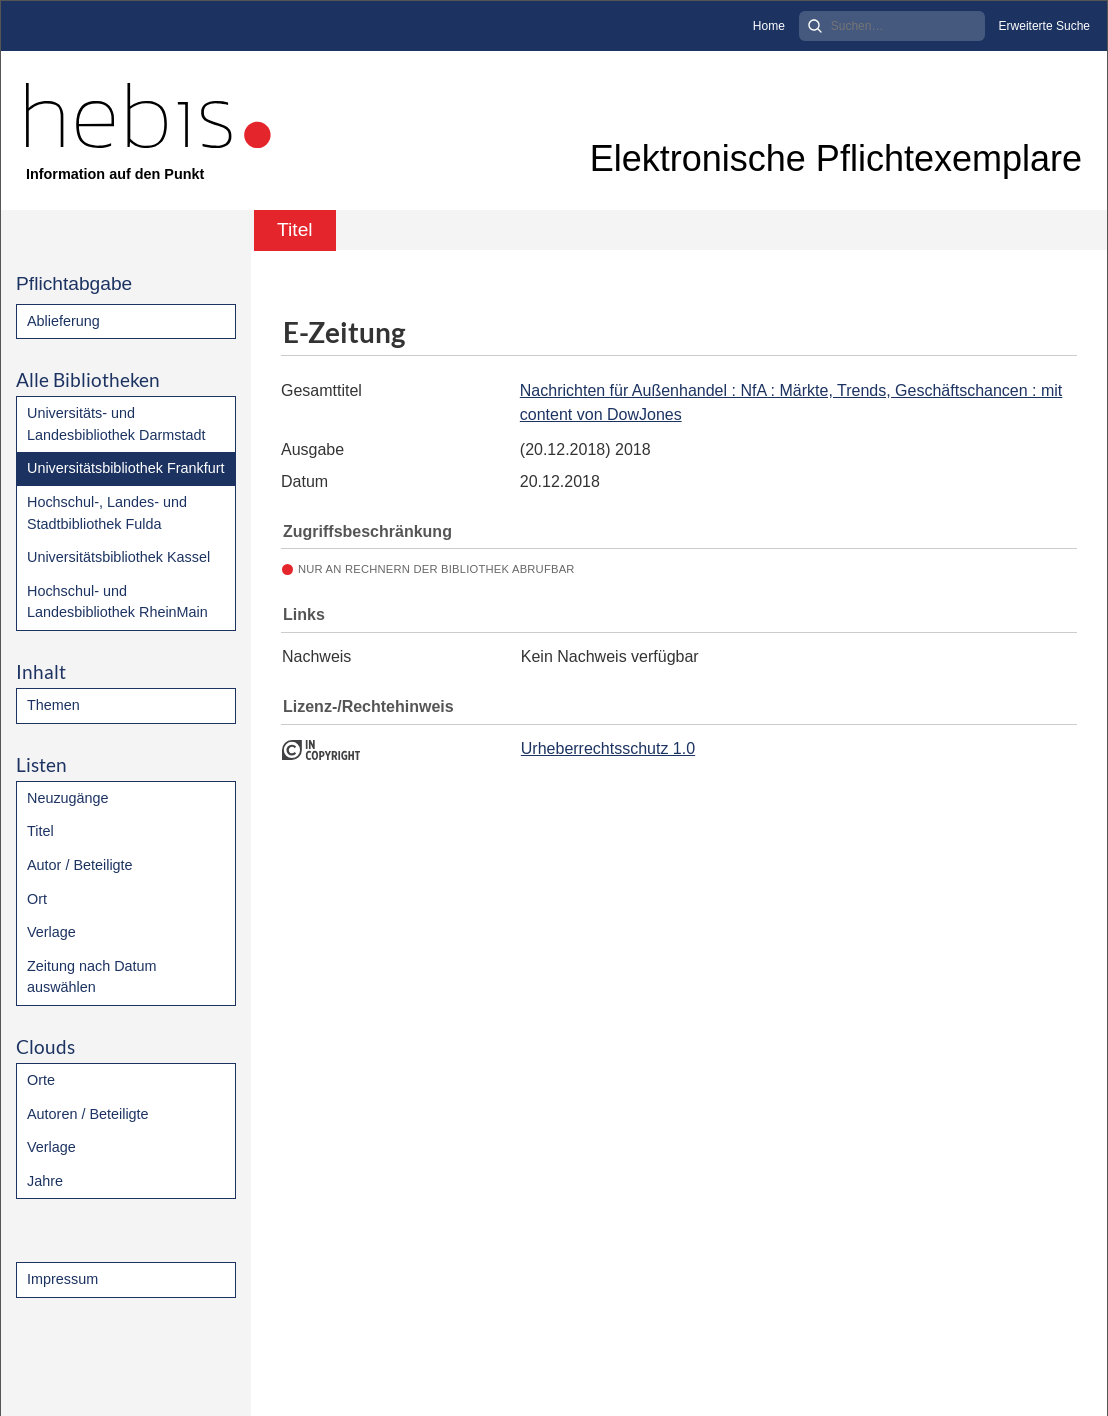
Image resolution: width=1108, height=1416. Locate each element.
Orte (41, 1080)
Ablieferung (63, 321)
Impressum (62, 1279)
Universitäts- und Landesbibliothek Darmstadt (116, 424)
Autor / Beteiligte (80, 865)
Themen (53, 705)
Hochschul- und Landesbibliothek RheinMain (117, 602)
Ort (37, 899)
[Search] (892, 26)
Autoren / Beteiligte (88, 1114)
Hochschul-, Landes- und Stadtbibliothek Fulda (107, 513)
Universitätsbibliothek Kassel (118, 557)
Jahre (45, 1181)
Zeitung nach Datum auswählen (92, 977)
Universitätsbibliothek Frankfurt (126, 468)
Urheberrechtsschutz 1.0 (608, 748)
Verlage (51, 932)
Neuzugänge (68, 798)
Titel (40, 831)
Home (769, 26)
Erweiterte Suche (1044, 26)
